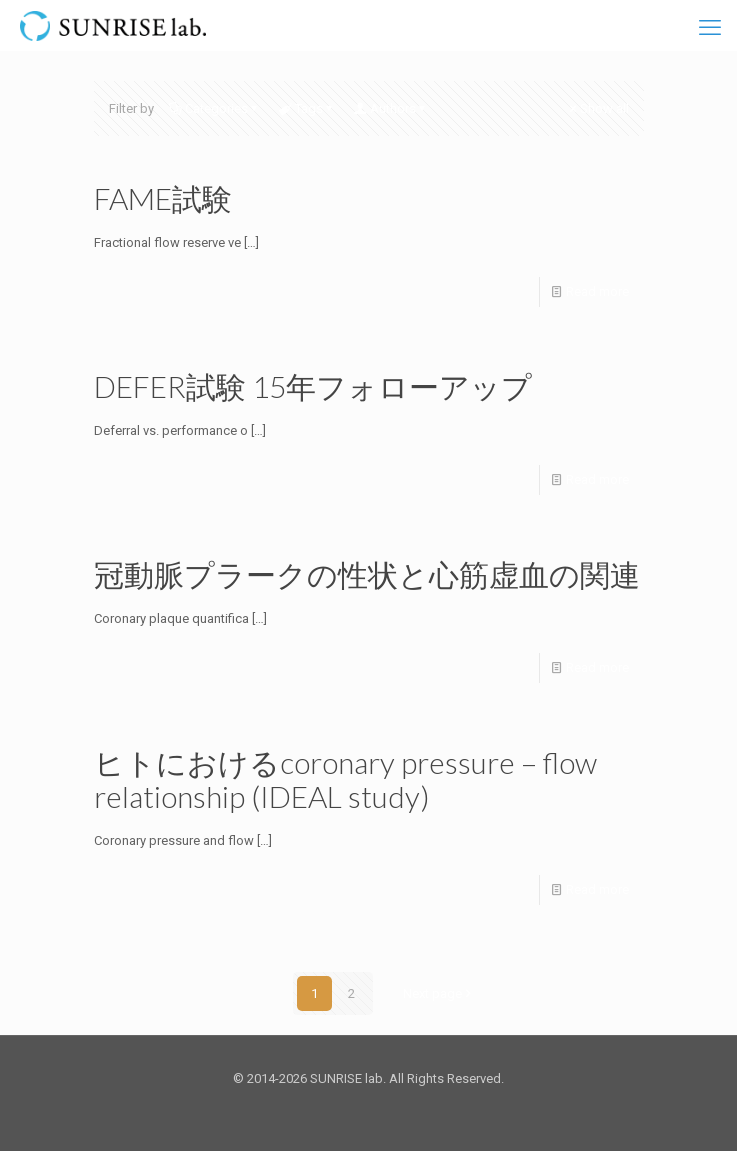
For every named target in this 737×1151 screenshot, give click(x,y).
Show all (598, 108)
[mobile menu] (710, 28)
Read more (597, 291)
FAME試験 (163, 198)
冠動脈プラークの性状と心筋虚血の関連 (367, 574)
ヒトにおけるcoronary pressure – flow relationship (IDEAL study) (345, 779)
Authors (391, 108)
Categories (215, 108)
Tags (307, 108)
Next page (439, 993)
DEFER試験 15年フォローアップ (313, 386)
